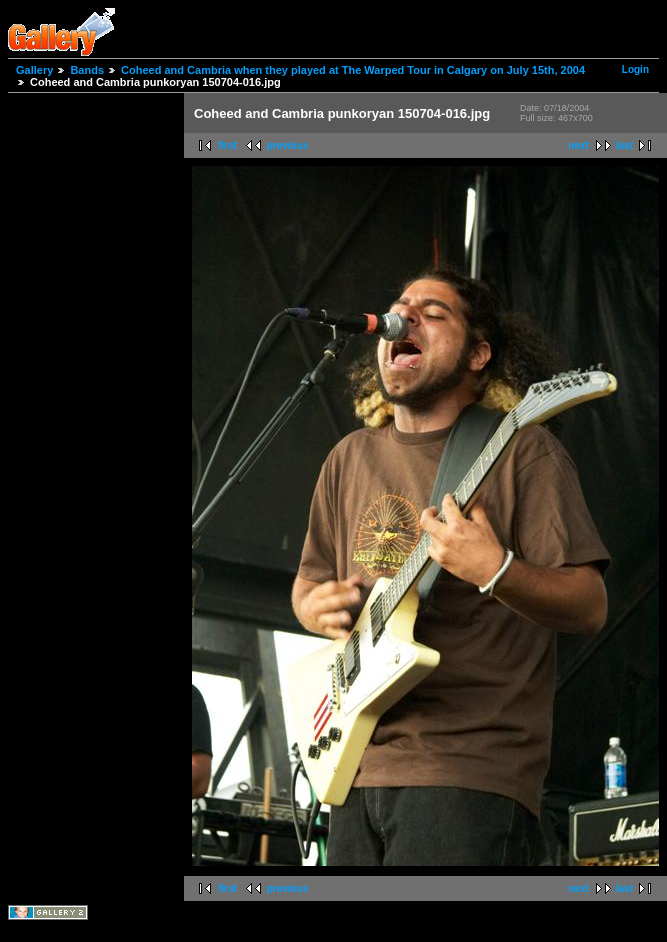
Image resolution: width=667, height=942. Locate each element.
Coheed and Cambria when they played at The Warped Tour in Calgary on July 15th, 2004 (353, 70)
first (227, 145)
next (578, 145)
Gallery (34, 70)
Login (635, 69)
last (624, 145)
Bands (87, 70)
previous (288, 145)
